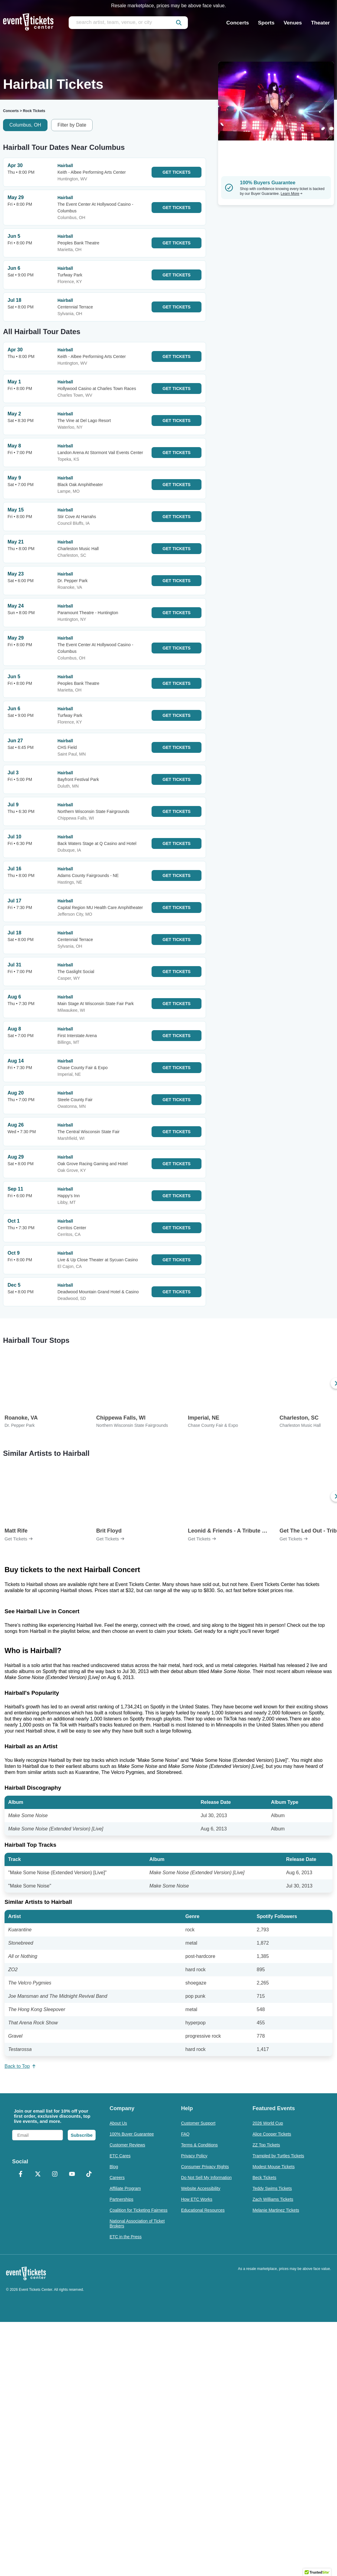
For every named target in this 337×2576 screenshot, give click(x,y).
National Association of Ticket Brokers (137, 2223)
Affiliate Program (125, 2188)
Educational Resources (202, 2210)
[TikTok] (88, 2174)
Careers (117, 2177)
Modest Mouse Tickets (274, 2166)
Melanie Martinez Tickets (276, 2210)
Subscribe (82, 2135)
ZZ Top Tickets (266, 2144)
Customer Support (198, 2123)
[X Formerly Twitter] (37, 2174)
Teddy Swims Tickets (272, 2188)
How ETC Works (196, 2199)
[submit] (179, 23)
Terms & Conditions (199, 2144)
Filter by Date (71, 124)
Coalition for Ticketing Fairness (138, 2210)
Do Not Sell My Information (206, 2177)
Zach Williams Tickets (273, 2199)
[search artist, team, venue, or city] (128, 22)
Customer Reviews (127, 2144)
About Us (118, 2123)
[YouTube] (71, 2174)
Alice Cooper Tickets (272, 2134)
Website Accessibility (200, 2188)
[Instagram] (54, 2174)
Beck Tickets (264, 2177)
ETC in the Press (126, 2236)
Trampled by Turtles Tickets (278, 2155)
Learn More (292, 194)
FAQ (185, 2134)
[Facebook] (20, 2174)
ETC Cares (120, 2155)
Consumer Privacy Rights (205, 2166)
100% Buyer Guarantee (132, 2134)
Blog (114, 2166)
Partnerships (121, 2199)
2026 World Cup (268, 2123)
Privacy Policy (194, 2155)
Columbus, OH (25, 124)
